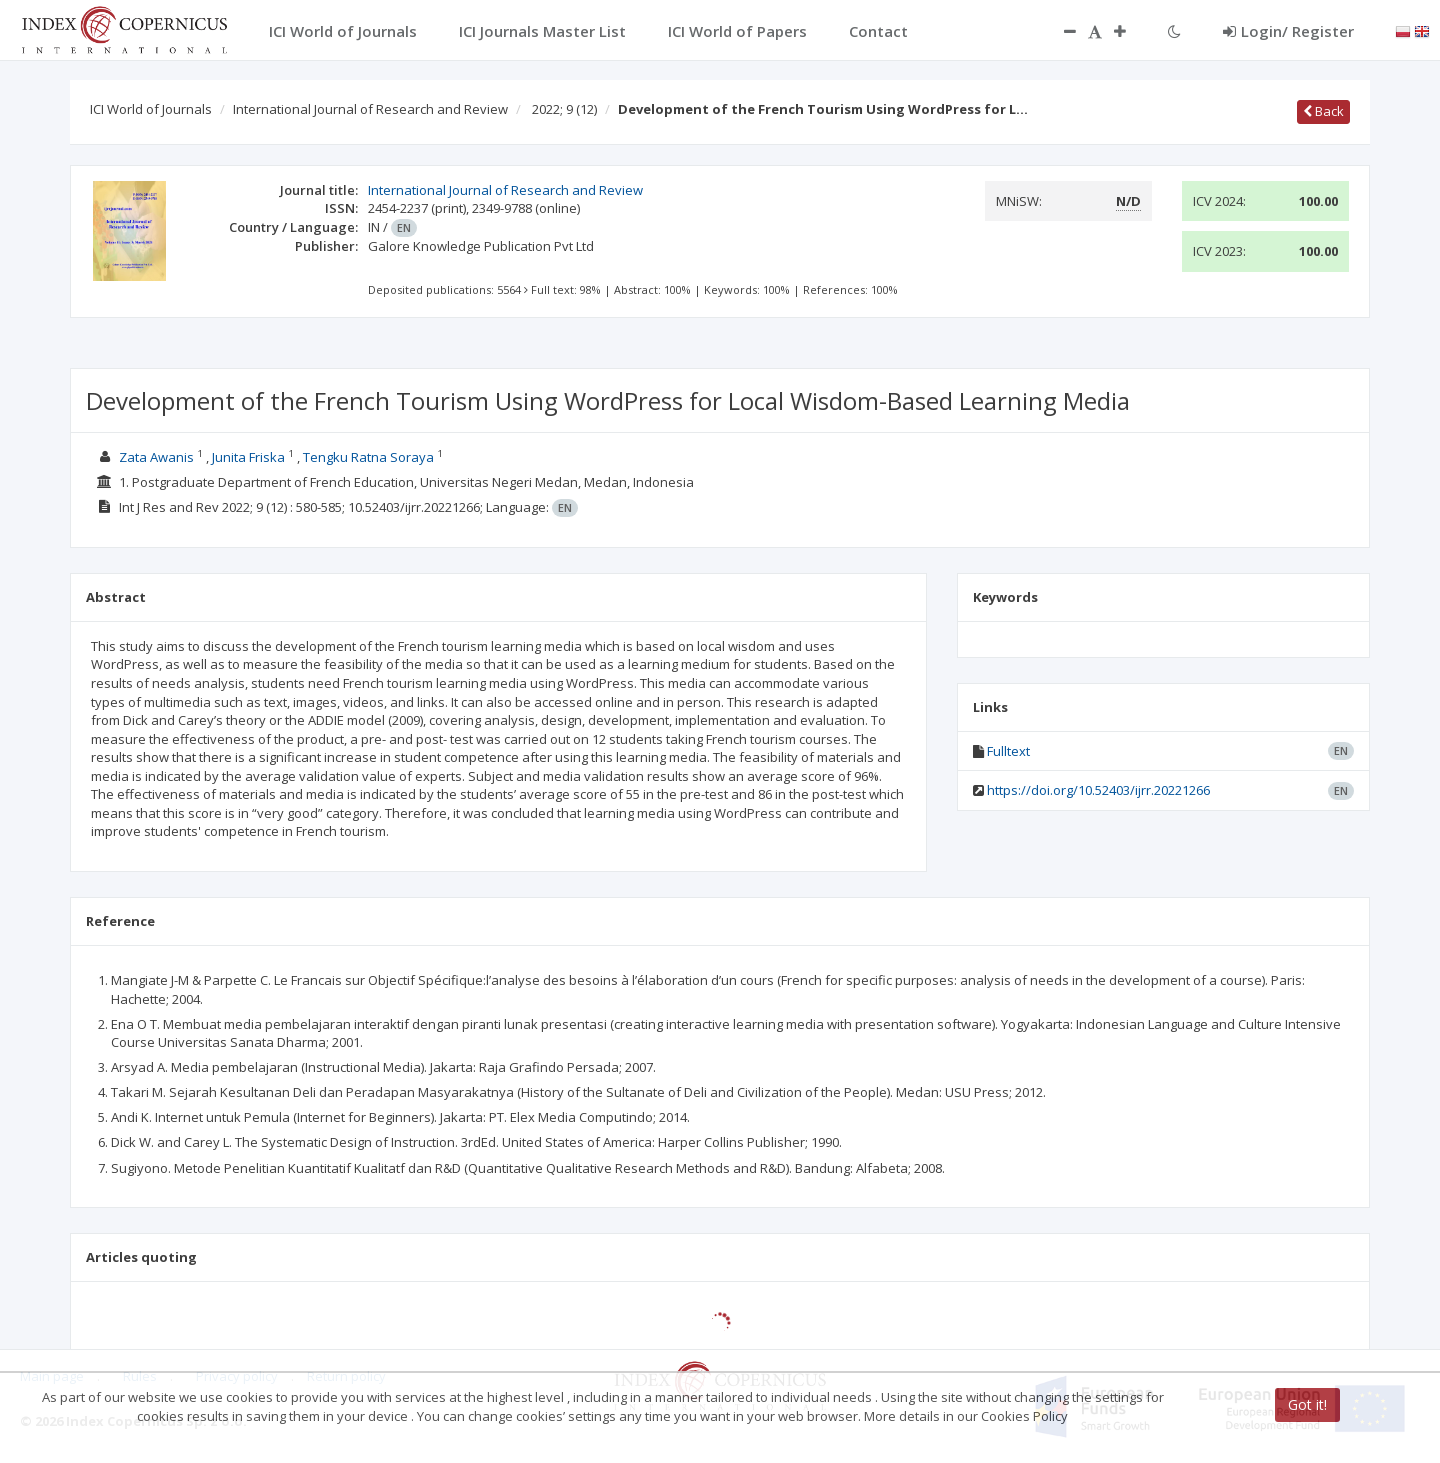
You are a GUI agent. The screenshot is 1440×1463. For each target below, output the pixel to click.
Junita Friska (248, 457)
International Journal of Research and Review (370, 109)
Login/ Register (1288, 31)
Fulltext (1008, 751)
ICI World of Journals (151, 109)
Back (1323, 111)
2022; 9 (564, 109)
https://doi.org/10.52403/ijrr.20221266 (1098, 790)
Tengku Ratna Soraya (368, 457)
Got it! (1307, 1404)
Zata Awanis (156, 457)
